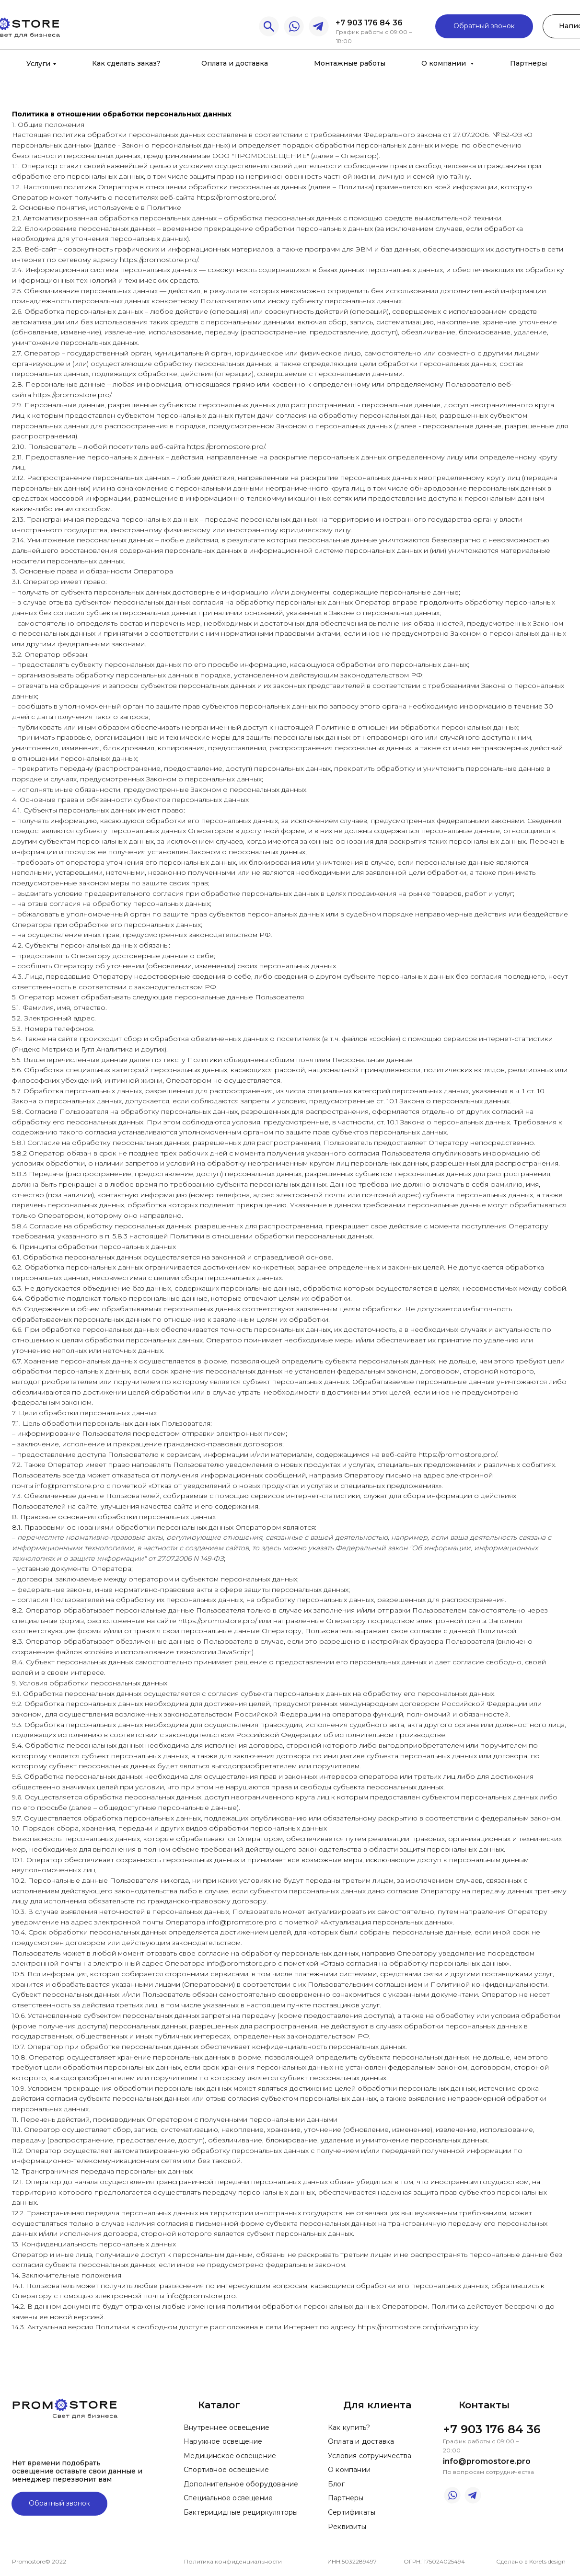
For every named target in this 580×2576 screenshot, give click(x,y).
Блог (336, 2484)
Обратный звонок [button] (484, 26)
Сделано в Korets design (531, 2561)
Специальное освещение (228, 2498)
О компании (444, 63)
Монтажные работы (349, 63)
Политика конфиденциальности (233, 2561)
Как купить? (349, 2427)
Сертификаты (351, 2512)
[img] (294, 26)
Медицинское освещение (230, 2455)
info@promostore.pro (487, 2461)
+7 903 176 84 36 (369, 22)
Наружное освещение (223, 2441)
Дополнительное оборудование (241, 2484)
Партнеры (528, 63)
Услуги (38, 63)
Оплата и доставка (234, 63)
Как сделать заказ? (126, 63)
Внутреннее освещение (226, 2427)
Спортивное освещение (226, 2469)
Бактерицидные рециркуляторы (241, 2512)
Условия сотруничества (369, 2455)
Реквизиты (347, 2526)
